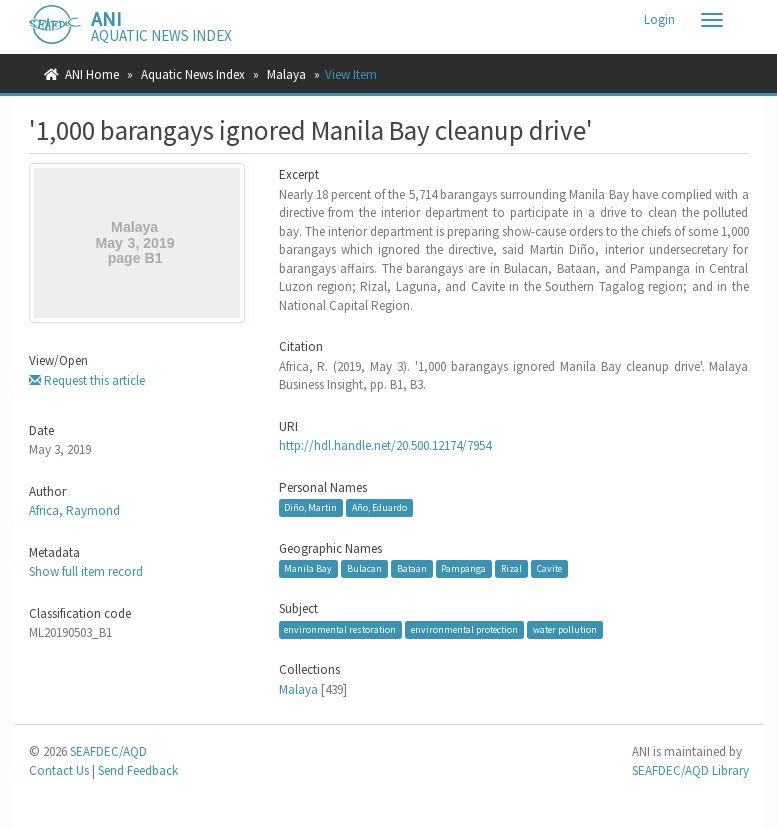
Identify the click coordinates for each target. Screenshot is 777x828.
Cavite (549, 568)
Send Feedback (138, 770)
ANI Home (92, 74)
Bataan (412, 568)
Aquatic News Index (193, 74)
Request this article (87, 380)
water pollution (565, 629)
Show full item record (86, 571)
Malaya (286, 74)
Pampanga (463, 568)
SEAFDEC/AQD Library (690, 770)
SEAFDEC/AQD (108, 751)
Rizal (511, 568)
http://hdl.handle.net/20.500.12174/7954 (385, 445)
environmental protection (464, 629)
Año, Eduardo (379, 507)
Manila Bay (308, 568)
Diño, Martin (310, 507)
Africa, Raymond (74, 510)
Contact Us (59, 770)
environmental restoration (340, 629)
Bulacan (364, 568)
